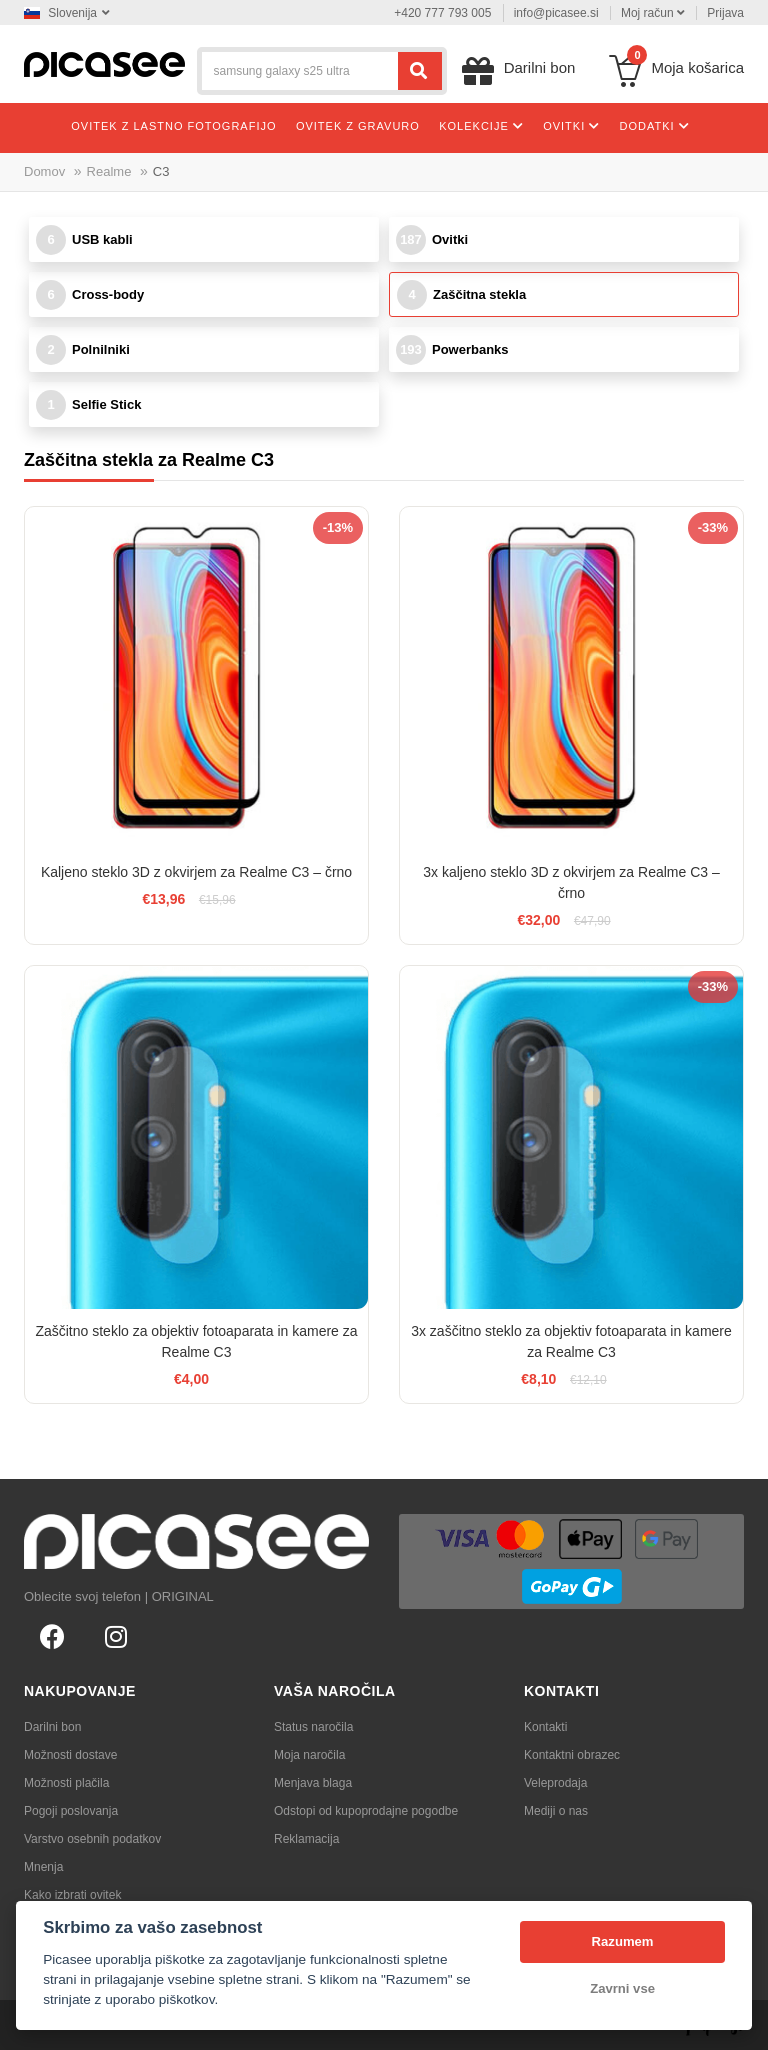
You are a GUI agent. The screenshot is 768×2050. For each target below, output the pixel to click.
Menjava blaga (313, 1783)
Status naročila (313, 1727)
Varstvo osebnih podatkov (92, 1839)
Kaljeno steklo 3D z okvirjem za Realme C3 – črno (196, 872)
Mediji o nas (556, 1811)
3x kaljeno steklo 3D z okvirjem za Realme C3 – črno (571, 882)
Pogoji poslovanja (71, 1811)
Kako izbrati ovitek (72, 1895)
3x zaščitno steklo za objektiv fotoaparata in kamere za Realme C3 (571, 1341)
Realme (109, 171)
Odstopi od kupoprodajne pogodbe (366, 1811)
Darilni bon (52, 1727)
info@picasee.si (556, 13)
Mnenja (43, 1867)
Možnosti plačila (66, 1783)
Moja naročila (309, 1755)
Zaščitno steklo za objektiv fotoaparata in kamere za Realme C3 (196, 1341)
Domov (44, 171)
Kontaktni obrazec (572, 1755)
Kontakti (545, 1727)
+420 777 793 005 (442, 13)
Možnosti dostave (70, 1755)
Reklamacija (306, 1839)
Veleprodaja (555, 1783)
